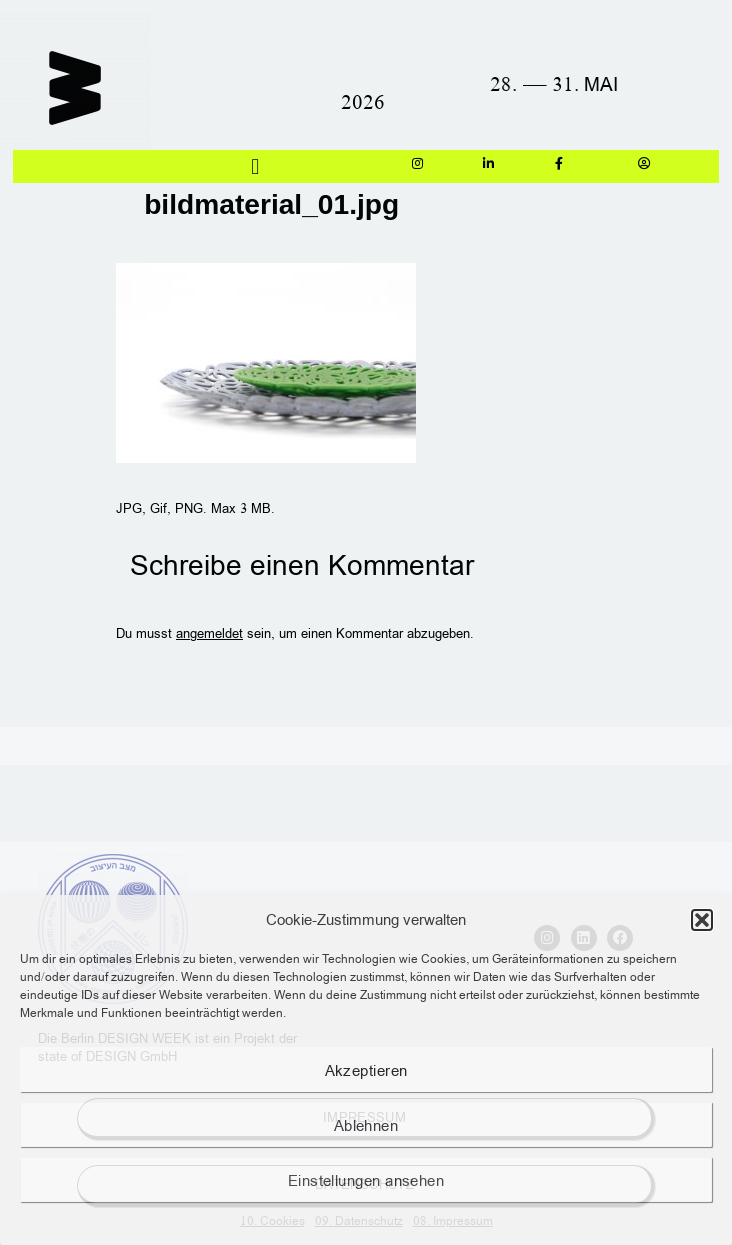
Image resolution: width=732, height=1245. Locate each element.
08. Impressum (453, 1220)
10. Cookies (272, 1220)
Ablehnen (366, 1125)
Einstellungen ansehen (366, 1180)
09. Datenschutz (359, 1220)
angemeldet (209, 633)
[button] (702, 920)
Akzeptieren (366, 1070)
